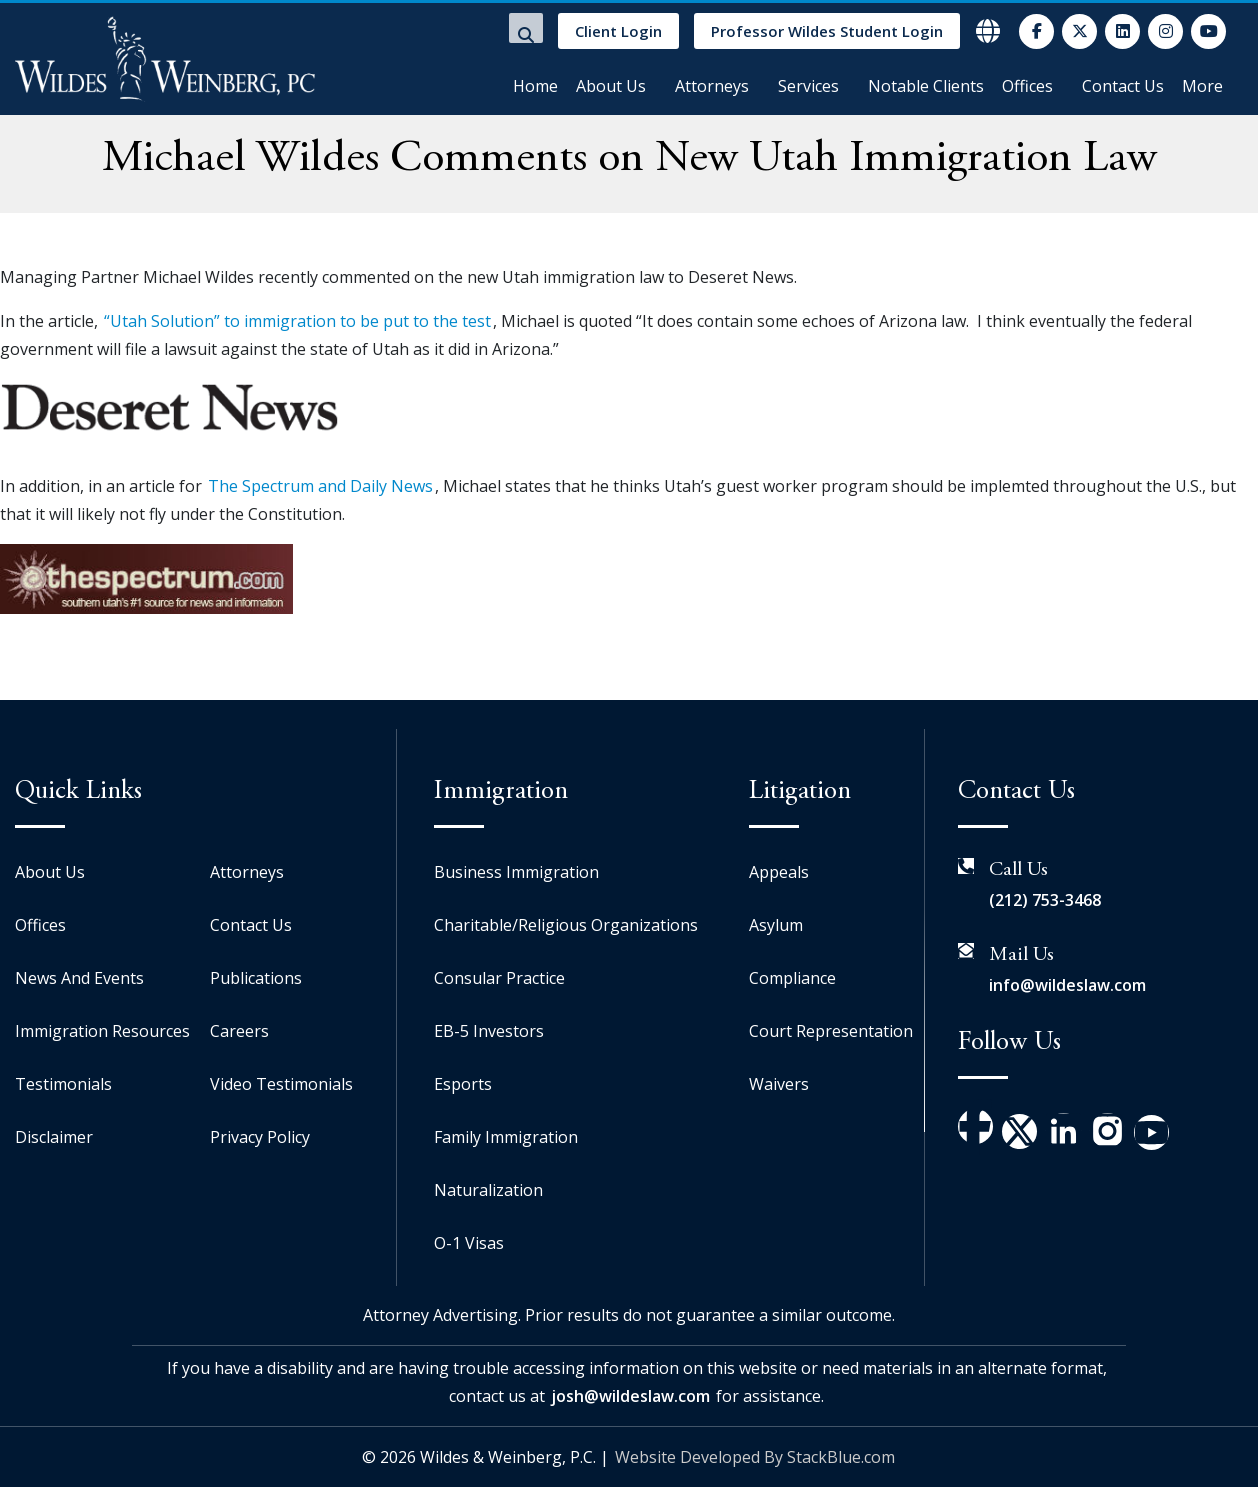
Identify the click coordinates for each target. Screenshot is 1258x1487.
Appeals (779, 872)
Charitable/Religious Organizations (566, 925)
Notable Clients (926, 86)
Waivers (779, 1084)
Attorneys (712, 86)
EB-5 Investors (489, 1031)
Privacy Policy (260, 1137)
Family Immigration (506, 1137)
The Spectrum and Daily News (320, 486)
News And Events (79, 978)
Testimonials (63, 1084)
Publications (256, 978)
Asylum (776, 925)
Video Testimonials (281, 1084)
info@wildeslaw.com (1067, 985)
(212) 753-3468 (1045, 900)
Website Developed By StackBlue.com (755, 1457)
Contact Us (1123, 86)
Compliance (792, 978)
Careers (239, 1031)
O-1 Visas (469, 1243)
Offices (1027, 86)
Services (808, 86)
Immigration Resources (102, 1031)
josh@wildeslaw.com (630, 1396)
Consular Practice (499, 978)
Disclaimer (54, 1137)
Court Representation (831, 1031)
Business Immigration (516, 872)
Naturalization (488, 1190)
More (1202, 86)
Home (535, 86)
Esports (463, 1084)
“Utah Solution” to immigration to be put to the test (297, 321)
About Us (611, 86)
